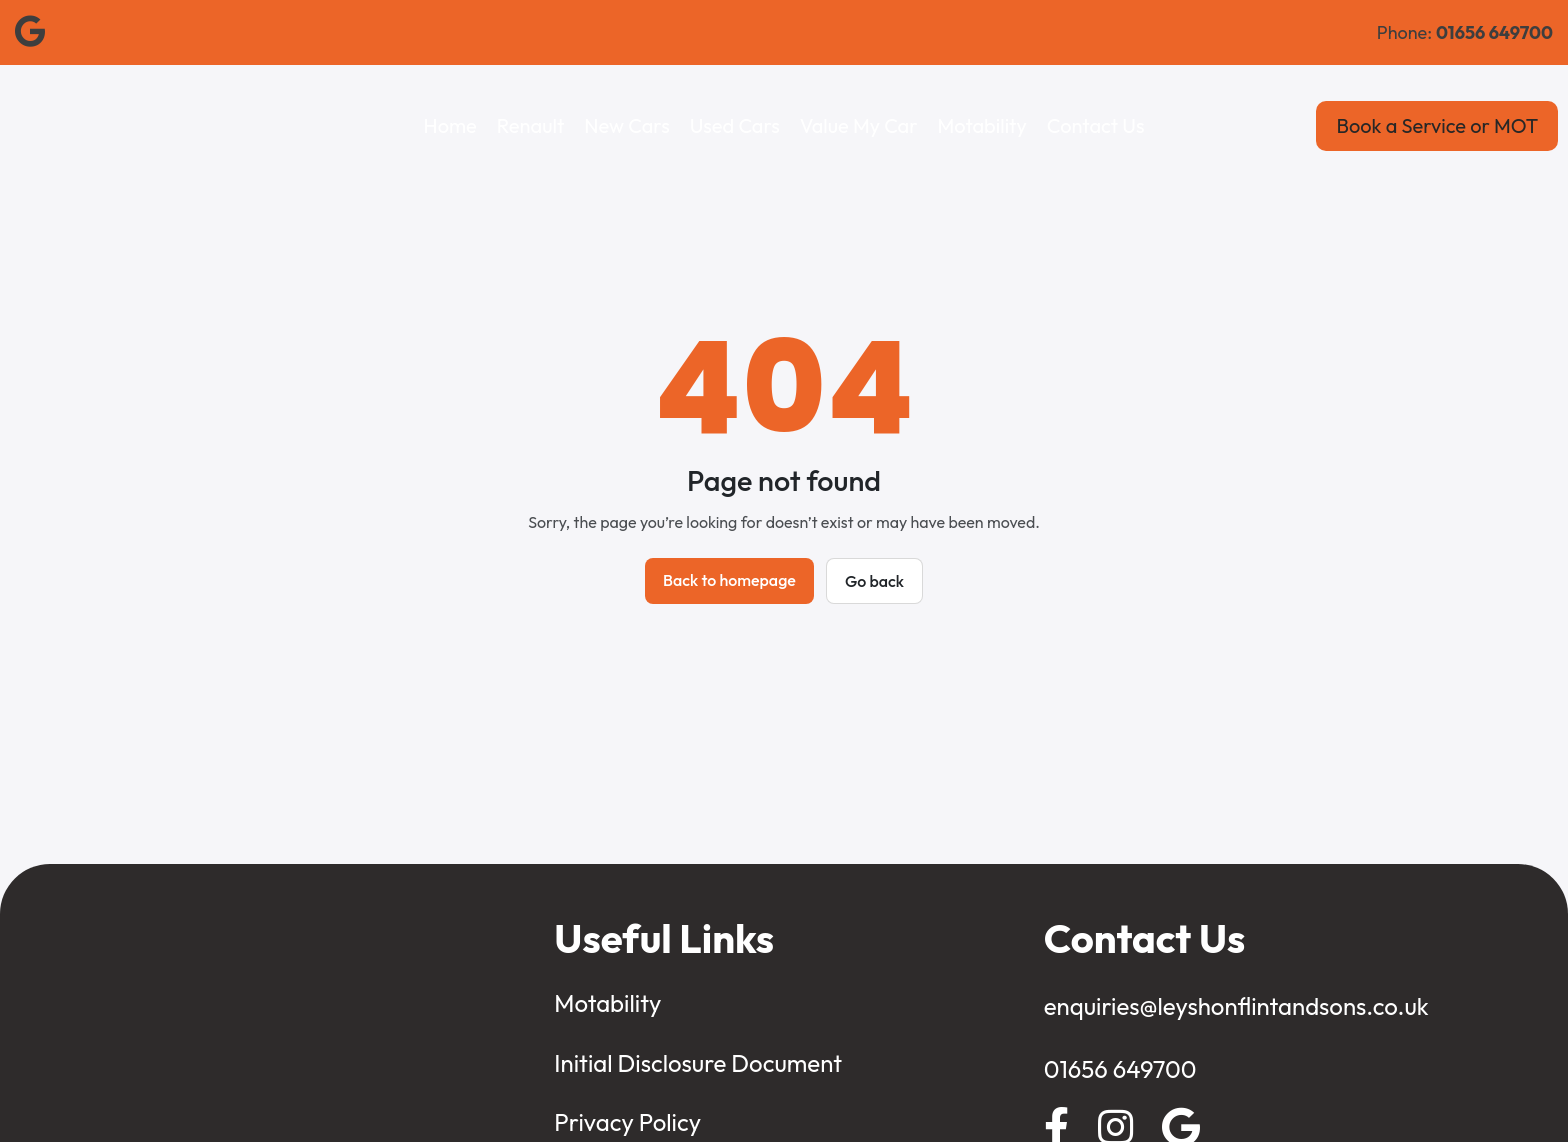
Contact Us (1096, 125)
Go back (874, 581)
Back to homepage (729, 580)
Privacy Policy (627, 1122)
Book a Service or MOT (1437, 125)
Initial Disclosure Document (698, 1063)
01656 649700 (1120, 1069)
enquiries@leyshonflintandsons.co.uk (1236, 1006)
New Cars (626, 125)
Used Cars (735, 125)
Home (450, 125)
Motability (982, 125)
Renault (530, 125)
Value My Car (859, 125)
